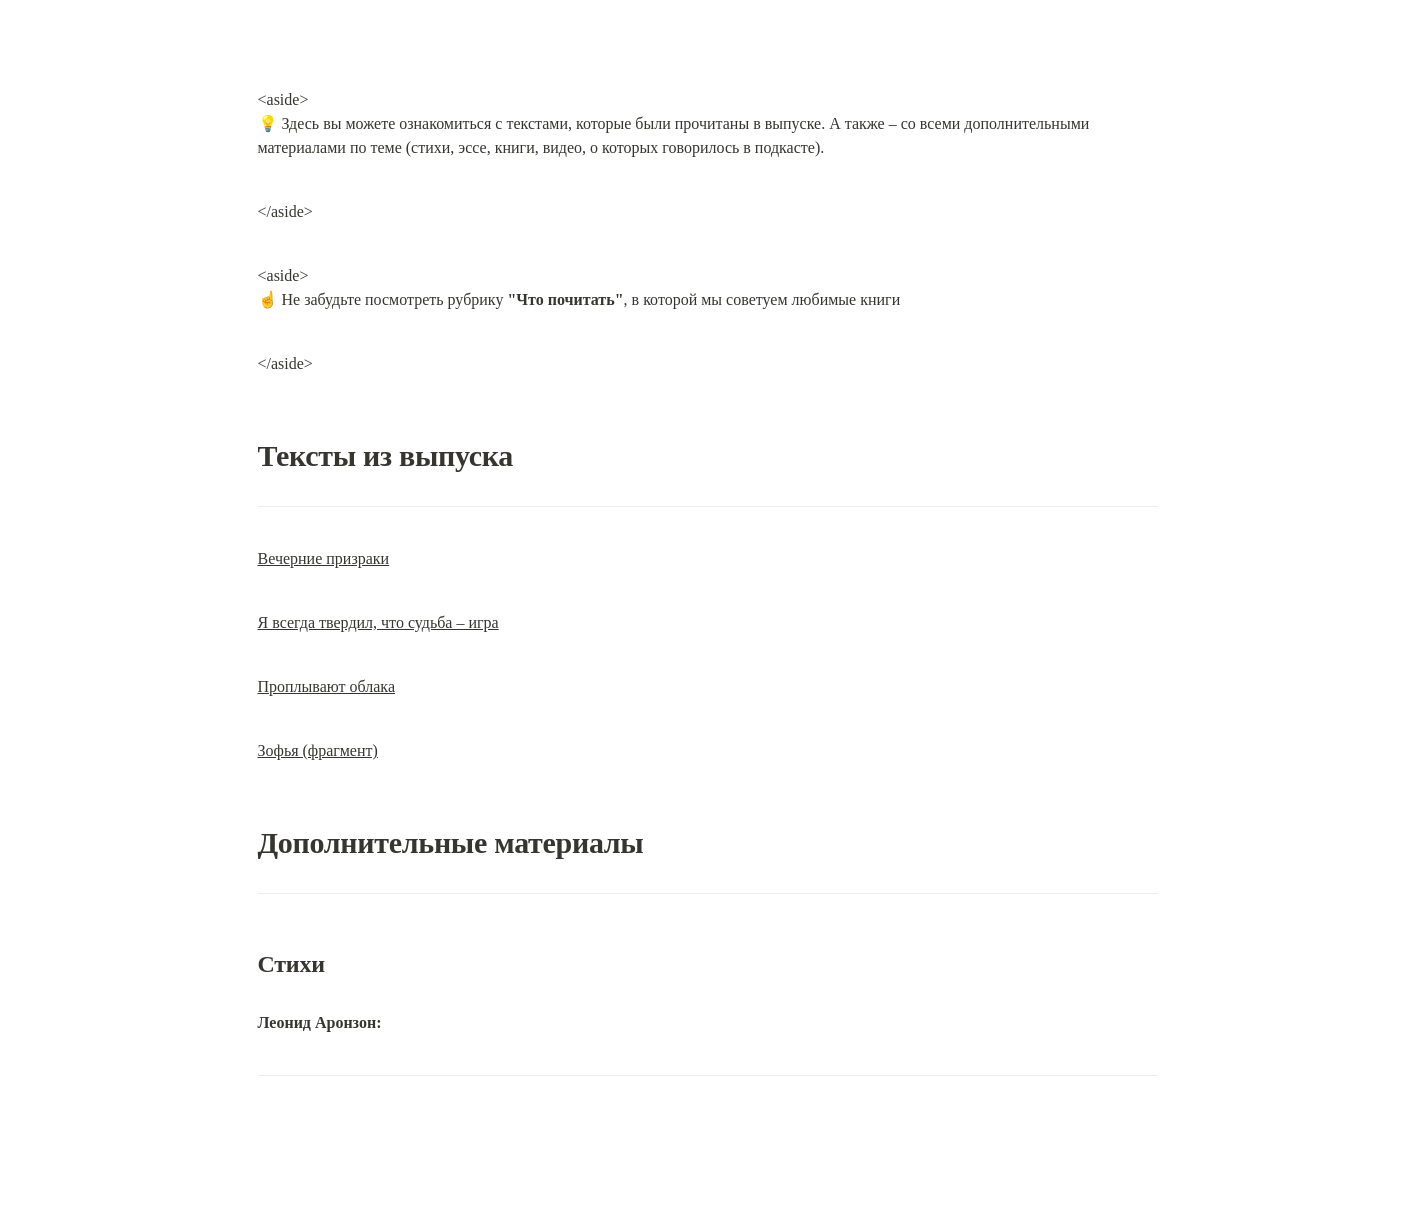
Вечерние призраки (324, 558)
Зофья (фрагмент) (318, 750)
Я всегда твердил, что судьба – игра (378, 622)
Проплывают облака (327, 686)
